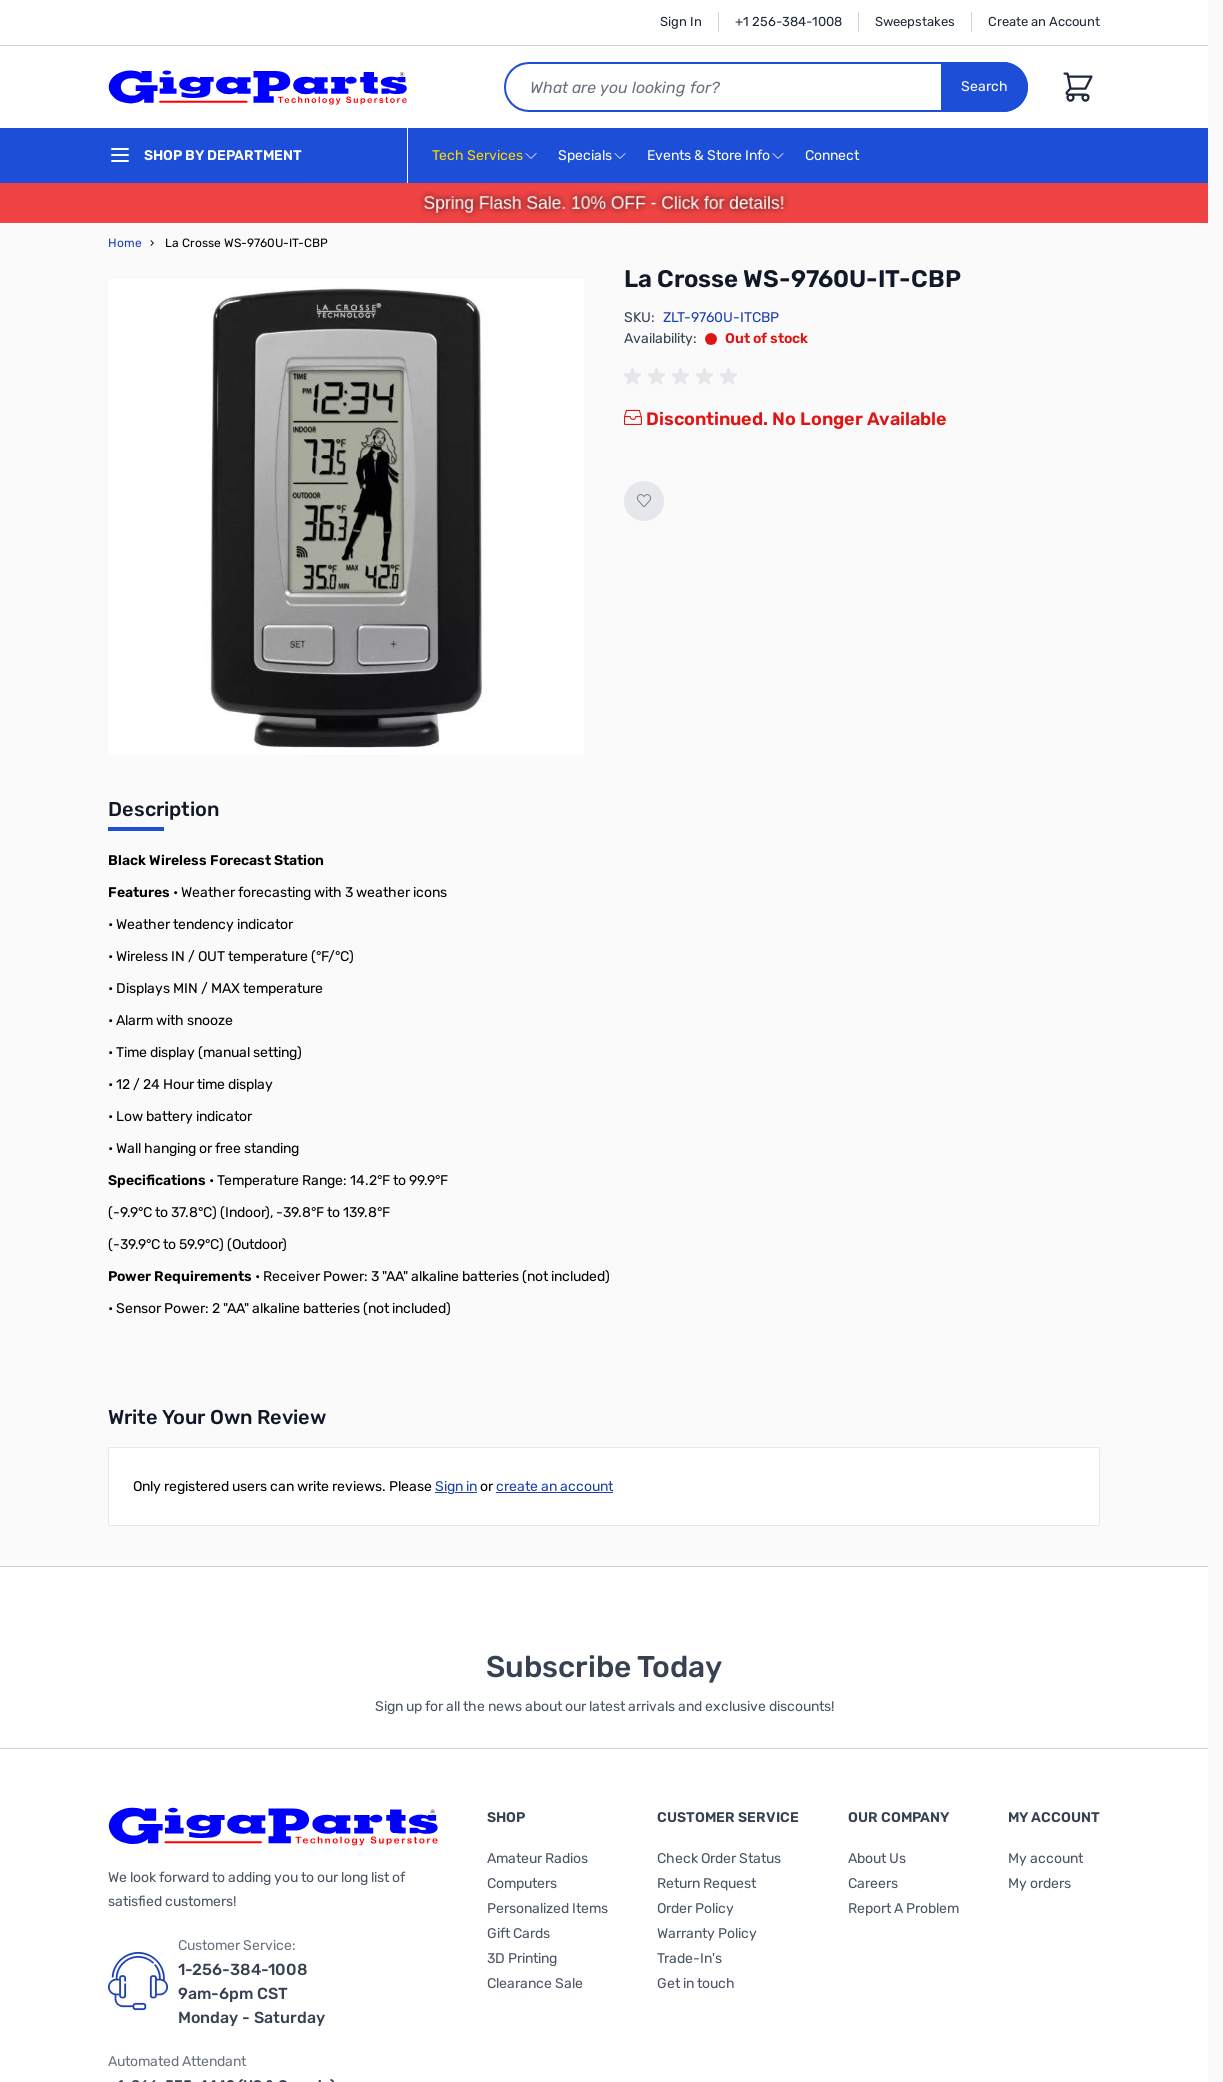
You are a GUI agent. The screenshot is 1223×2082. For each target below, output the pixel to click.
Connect (834, 156)
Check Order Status (719, 1858)
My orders (1039, 1883)
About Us (877, 1858)
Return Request (706, 1883)
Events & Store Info (708, 155)
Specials (585, 155)
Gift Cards (518, 1933)
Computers (522, 1883)
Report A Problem (903, 1908)
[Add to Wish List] (644, 501)
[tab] (163, 815)
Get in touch (696, 1983)
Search (984, 86)
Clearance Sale (535, 1983)
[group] (684, 377)
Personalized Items (547, 1908)
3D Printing (522, 1958)
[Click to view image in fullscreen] (346, 517)
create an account (554, 1486)
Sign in (456, 1486)
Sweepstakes (915, 21)
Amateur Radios (537, 1858)
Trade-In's (689, 1958)
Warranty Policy (707, 1933)
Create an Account (1044, 21)
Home (125, 243)
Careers (873, 1883)
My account (1045, 1858)
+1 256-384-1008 (788, 21)
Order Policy (695, 1908)
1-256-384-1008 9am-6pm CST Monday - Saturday (251, 1993)
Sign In (681, 21)
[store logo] (258, 87)
